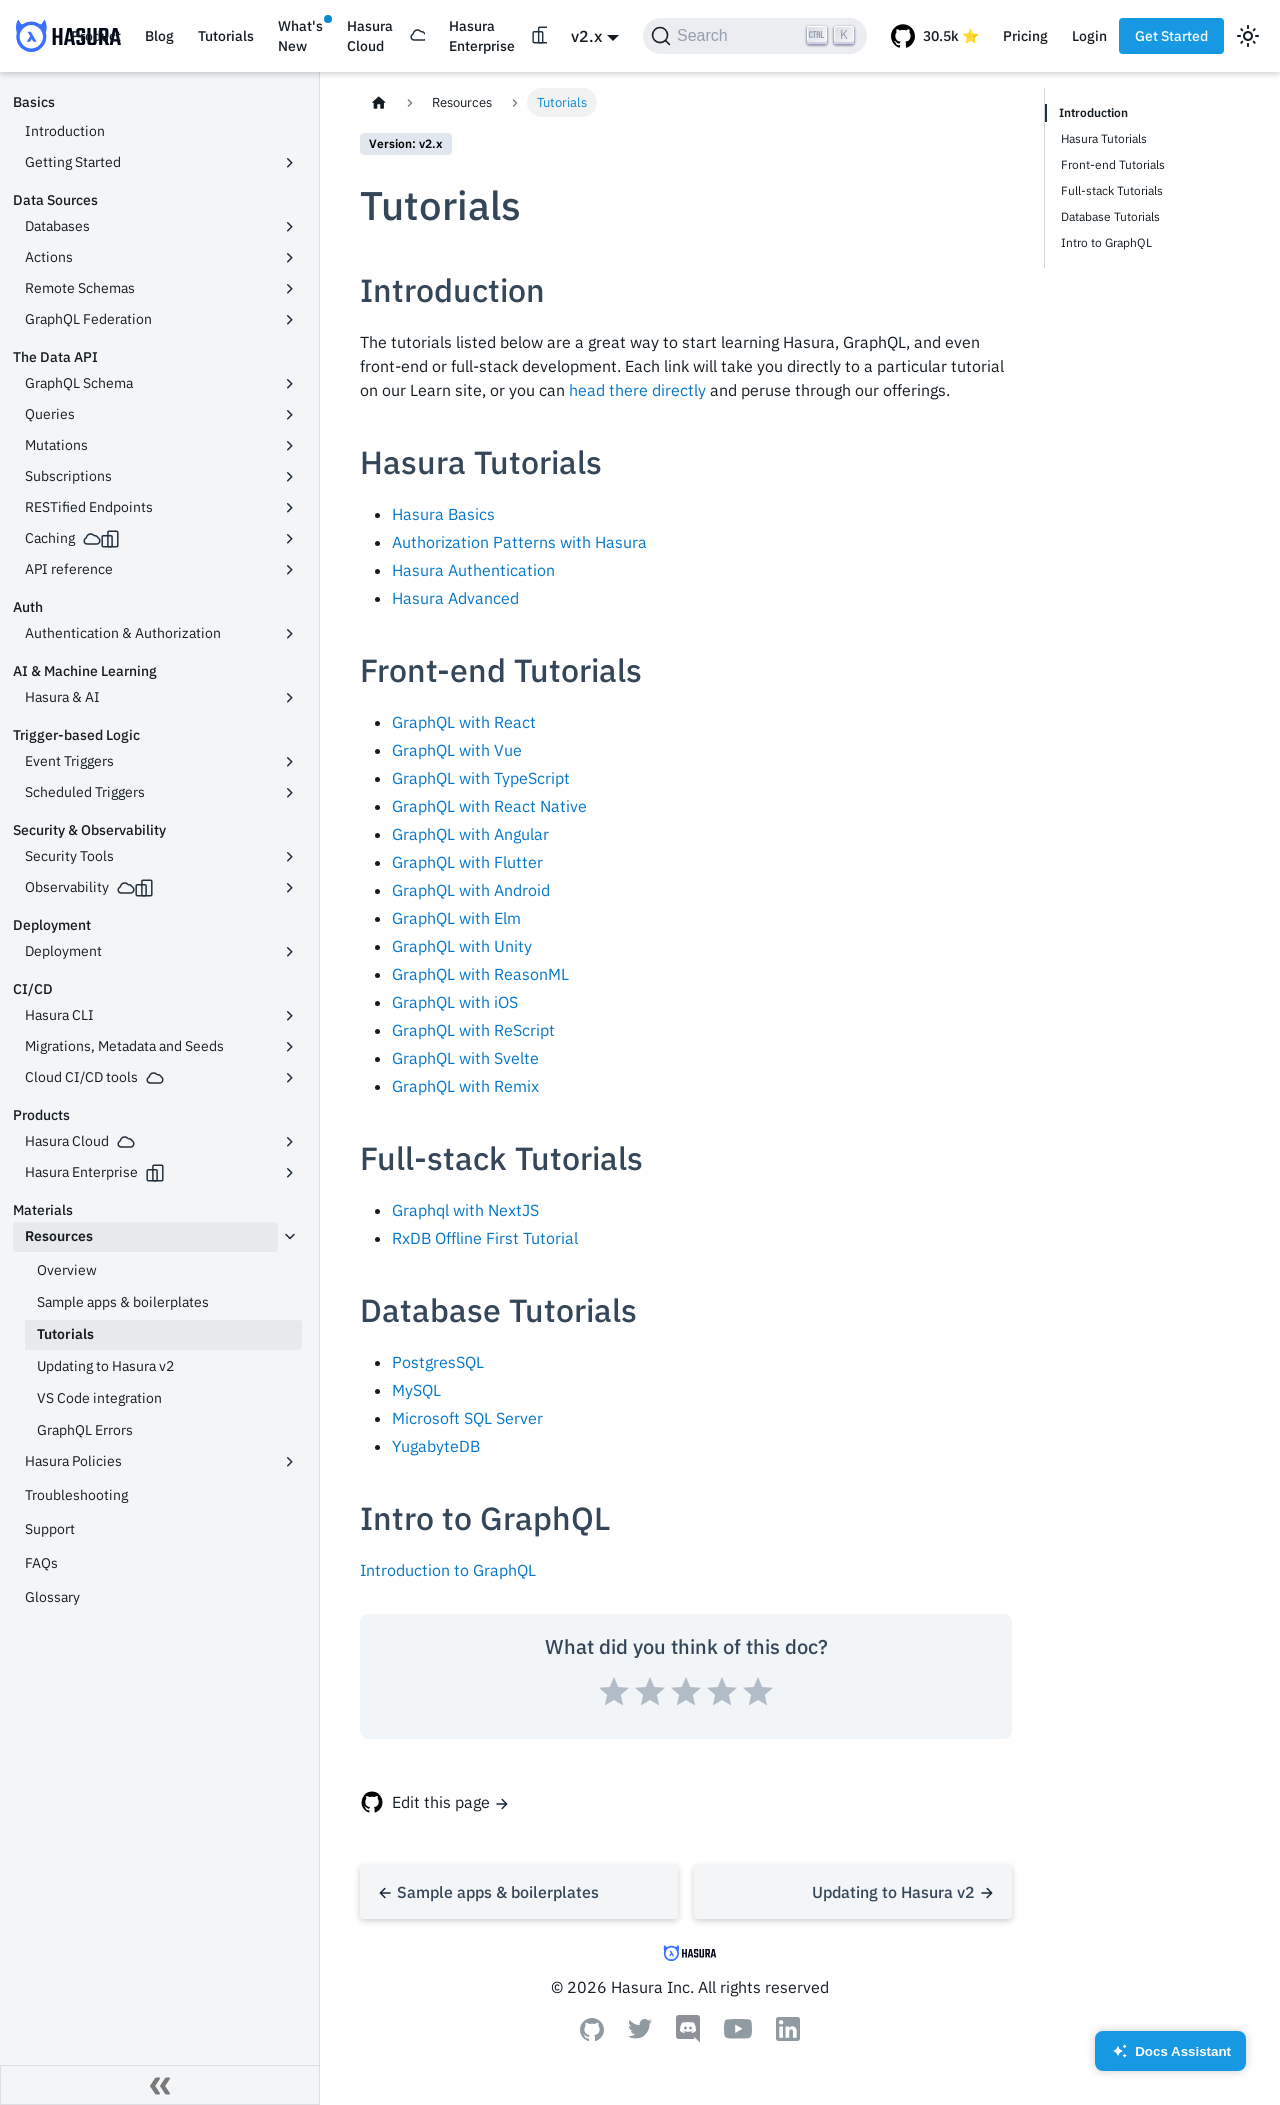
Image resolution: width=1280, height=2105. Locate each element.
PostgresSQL (438, 1362)
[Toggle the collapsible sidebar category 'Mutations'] (290, 446)
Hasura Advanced (455, 598)
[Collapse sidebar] (160, 2085)
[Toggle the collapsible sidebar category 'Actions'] (290, 258)
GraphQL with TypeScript (481, 778)
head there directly (637, 390)
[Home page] (379, 102)
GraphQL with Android (471, 890)
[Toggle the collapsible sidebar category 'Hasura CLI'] (290, 1016)
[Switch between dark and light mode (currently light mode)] (1248, 36)
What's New (300, 36)
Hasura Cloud (370, 36)
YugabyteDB (436, 1446)
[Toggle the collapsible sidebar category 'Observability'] (290, 888)
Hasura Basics (443, 514)
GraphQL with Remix (465, 1086)
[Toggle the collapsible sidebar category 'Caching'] (290, 539)
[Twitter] (640, 2033)
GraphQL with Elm (456, 918)
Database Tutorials (1110, 216)
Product (96, 36)
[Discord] (688, 2037)
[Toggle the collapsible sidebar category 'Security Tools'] (290, 857)
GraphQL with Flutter (467, 862)
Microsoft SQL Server (467, 1418)
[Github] (592, 2035)
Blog (159, 36)
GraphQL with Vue (457, 750)
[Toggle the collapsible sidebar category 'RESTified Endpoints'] (290, 508)
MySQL (416, 1390)
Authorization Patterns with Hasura (519, 542)
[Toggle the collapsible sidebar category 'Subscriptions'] (290, 477)
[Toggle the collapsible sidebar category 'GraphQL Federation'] (290, 320)
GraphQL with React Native (489, 806)
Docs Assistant (1170, 2057)
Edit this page (441, 1802)
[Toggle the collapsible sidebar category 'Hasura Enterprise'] (290, 1173)
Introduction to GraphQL (448, 1570)
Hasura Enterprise (482, 36)
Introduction (1093, 112)
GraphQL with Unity (462, 946)
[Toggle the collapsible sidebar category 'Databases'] (290, 227)
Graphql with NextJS (465, 1210)
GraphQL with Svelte (465, 1058)
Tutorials (226, 36)
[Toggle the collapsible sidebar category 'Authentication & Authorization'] (290, 634)
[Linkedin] (788, 2035)
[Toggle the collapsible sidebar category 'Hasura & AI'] (290, 698)
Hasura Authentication (473, 570)
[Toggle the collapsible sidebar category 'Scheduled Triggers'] (290, 793)
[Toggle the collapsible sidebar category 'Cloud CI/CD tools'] (290, 1078)
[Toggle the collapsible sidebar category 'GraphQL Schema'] (290, 384)
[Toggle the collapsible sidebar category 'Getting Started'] (290, 163)
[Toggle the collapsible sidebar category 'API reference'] (290, 570)
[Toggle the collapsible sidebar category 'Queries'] (290, 415)
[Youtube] (738, 2033)
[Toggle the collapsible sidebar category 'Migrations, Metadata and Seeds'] (290, 1047)
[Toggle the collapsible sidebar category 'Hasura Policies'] (290, 1462)
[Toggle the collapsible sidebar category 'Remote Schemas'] (290, 289)
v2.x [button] (586, 36)
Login (1089, 36)
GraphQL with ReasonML (480, 974)
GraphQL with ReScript (473, 1030)
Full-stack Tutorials (1112, 190)
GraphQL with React (464, 722)
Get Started (1171, 36)
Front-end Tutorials (1113, 164)
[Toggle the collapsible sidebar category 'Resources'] (290, 1237)
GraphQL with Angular (470, 834)
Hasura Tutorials (1104, 138)
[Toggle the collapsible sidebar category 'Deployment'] (290, 952)
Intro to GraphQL (1106, 242)
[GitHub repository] (935, 36)
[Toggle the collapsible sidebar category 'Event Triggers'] (290, 762)
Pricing (1025, 36)
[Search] (755, 36)
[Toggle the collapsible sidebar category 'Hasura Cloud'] (290, 1142)
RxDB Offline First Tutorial (485, 1238)
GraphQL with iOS (455, 1002)
